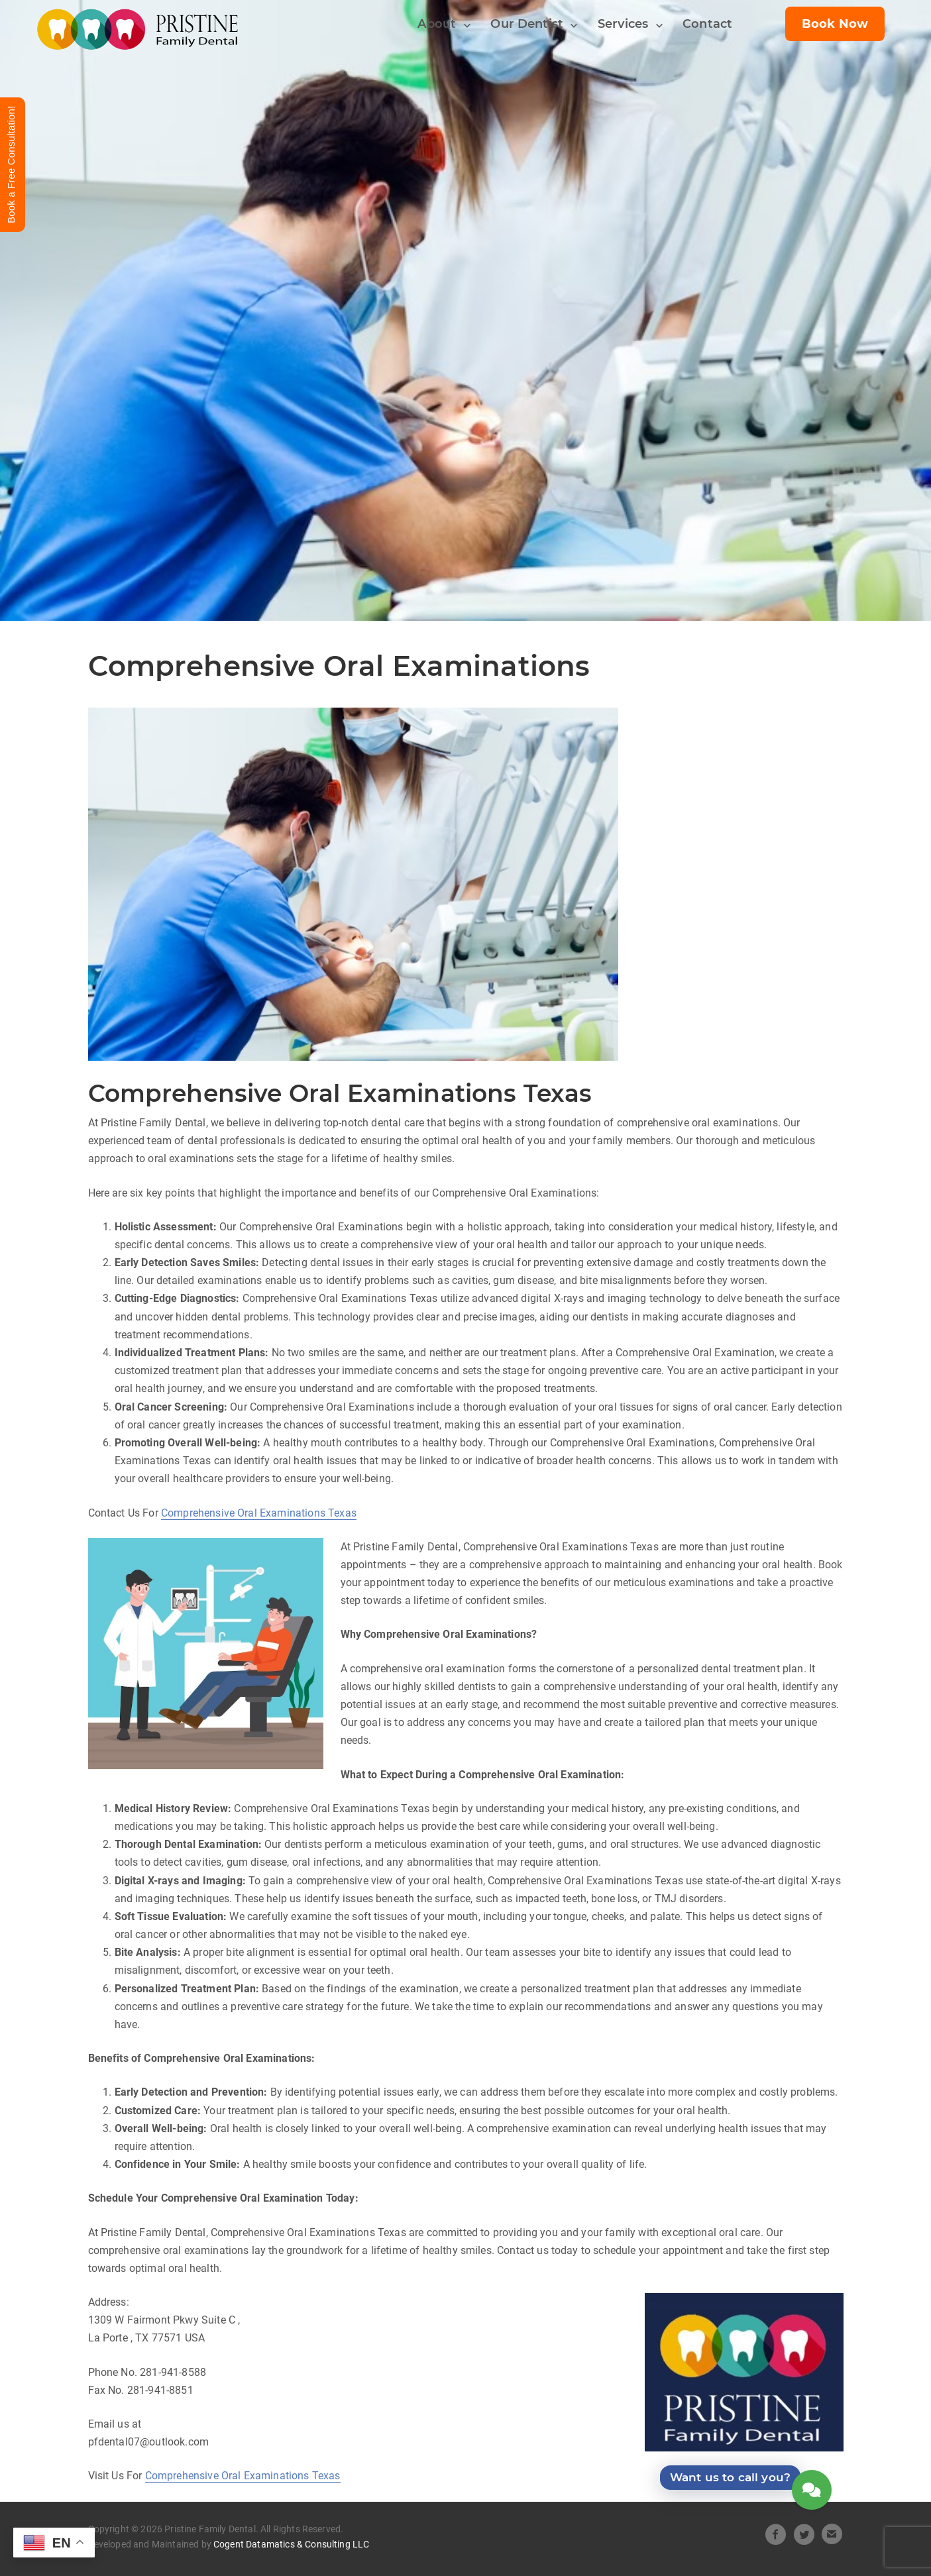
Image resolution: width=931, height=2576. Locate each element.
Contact (707, 24)
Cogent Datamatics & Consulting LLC (291, 2544)
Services (623, 24)
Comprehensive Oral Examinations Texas (258, 1513)
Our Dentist (526, 24)
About (437, 24)
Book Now (835, 24)
